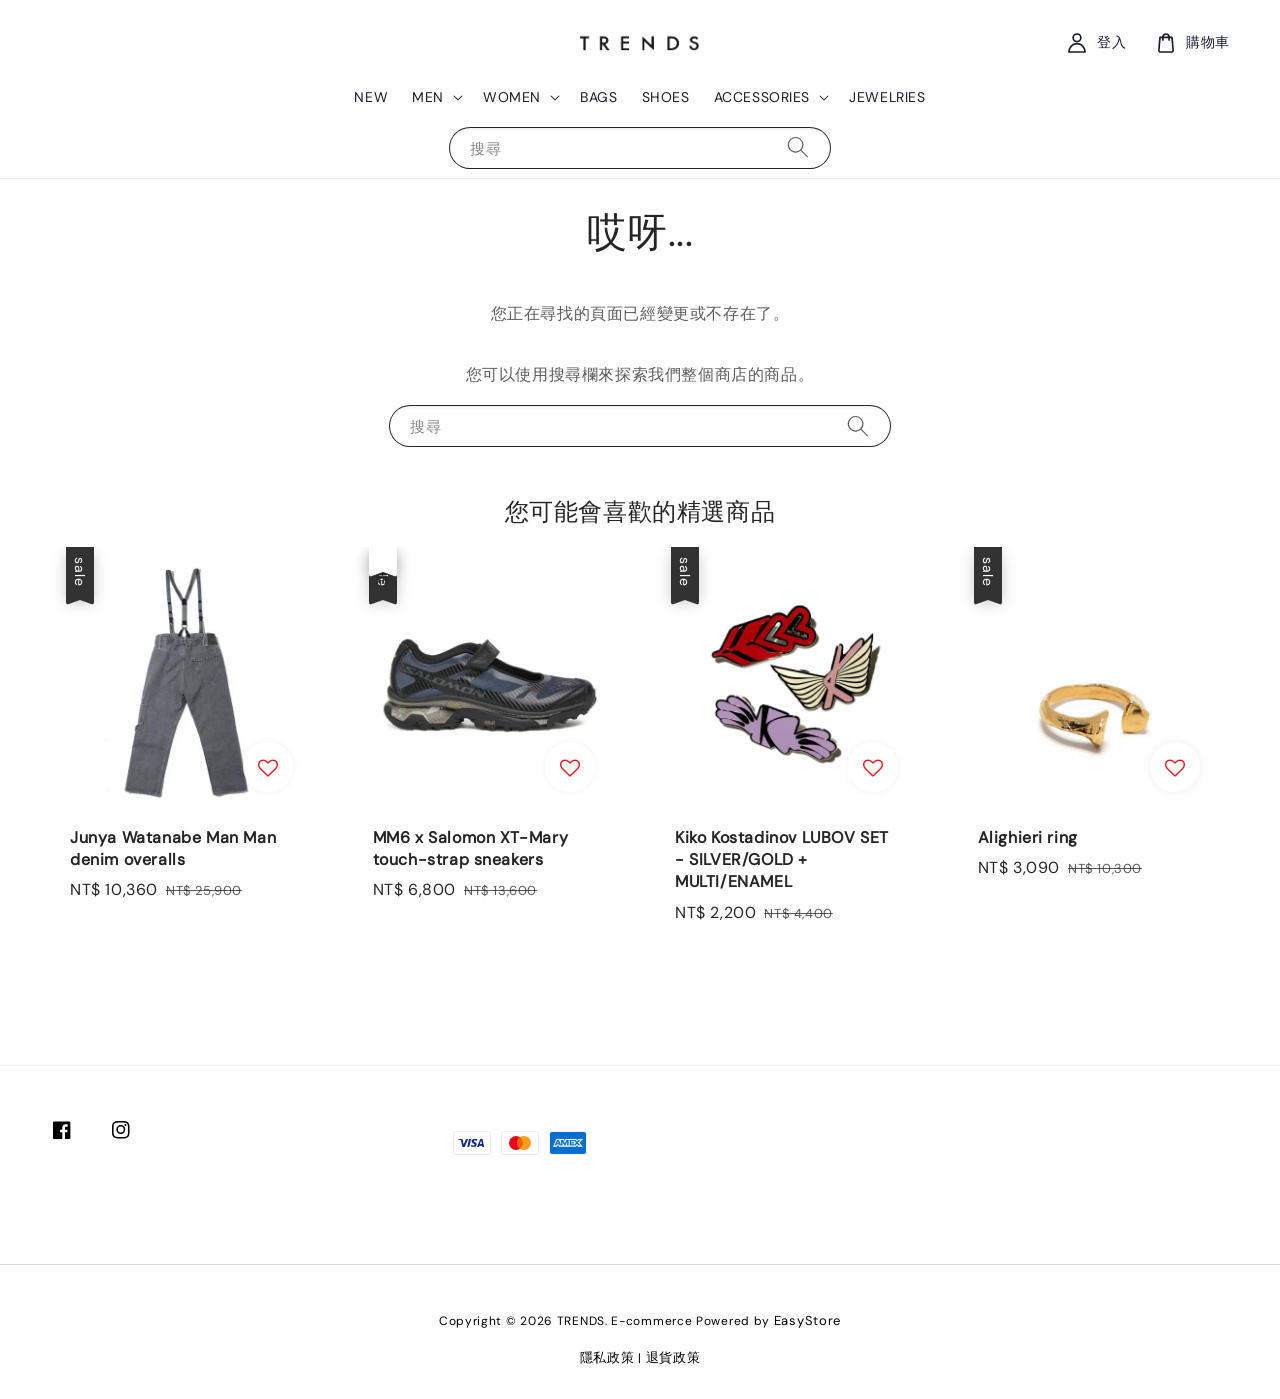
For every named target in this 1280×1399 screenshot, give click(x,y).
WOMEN (512, 97)
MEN (428, 97)
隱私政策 (607, 1357)
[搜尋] (798, 147)
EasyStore (807, 1320)
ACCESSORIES (762, 97)
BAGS (598, 97)
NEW (371, 97)
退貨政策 (673, 1357)
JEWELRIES (887, 97)
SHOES (666, 97)
